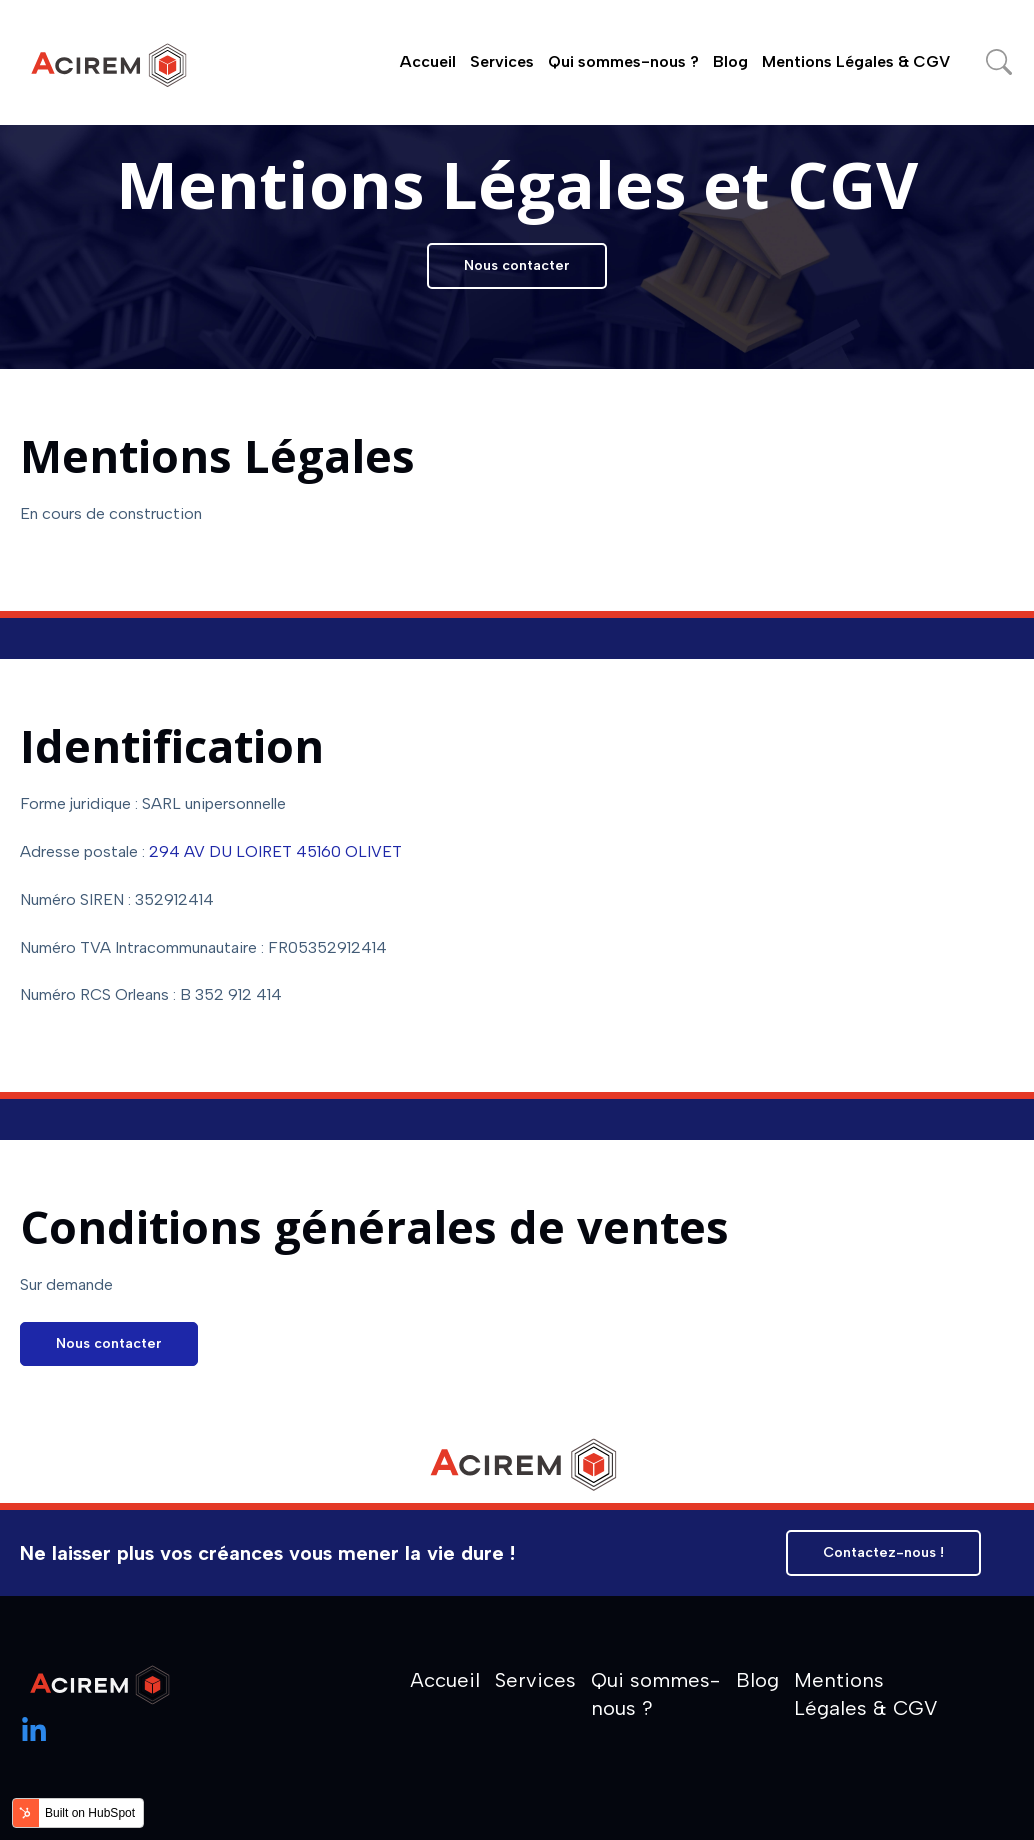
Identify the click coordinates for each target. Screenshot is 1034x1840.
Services (502, 61)
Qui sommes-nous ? (623, 61)
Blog (730, 61)
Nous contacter (517, 265)
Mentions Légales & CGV (856, 61)
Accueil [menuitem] (445, 1680)
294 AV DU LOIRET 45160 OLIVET (275, 851)
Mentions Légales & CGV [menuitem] (866, 1694)
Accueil (428, 61)
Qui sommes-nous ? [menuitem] (655, 1694)
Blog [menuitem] (757, 1680)
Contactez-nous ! (883, 1552)
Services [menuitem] (535, 1680)
